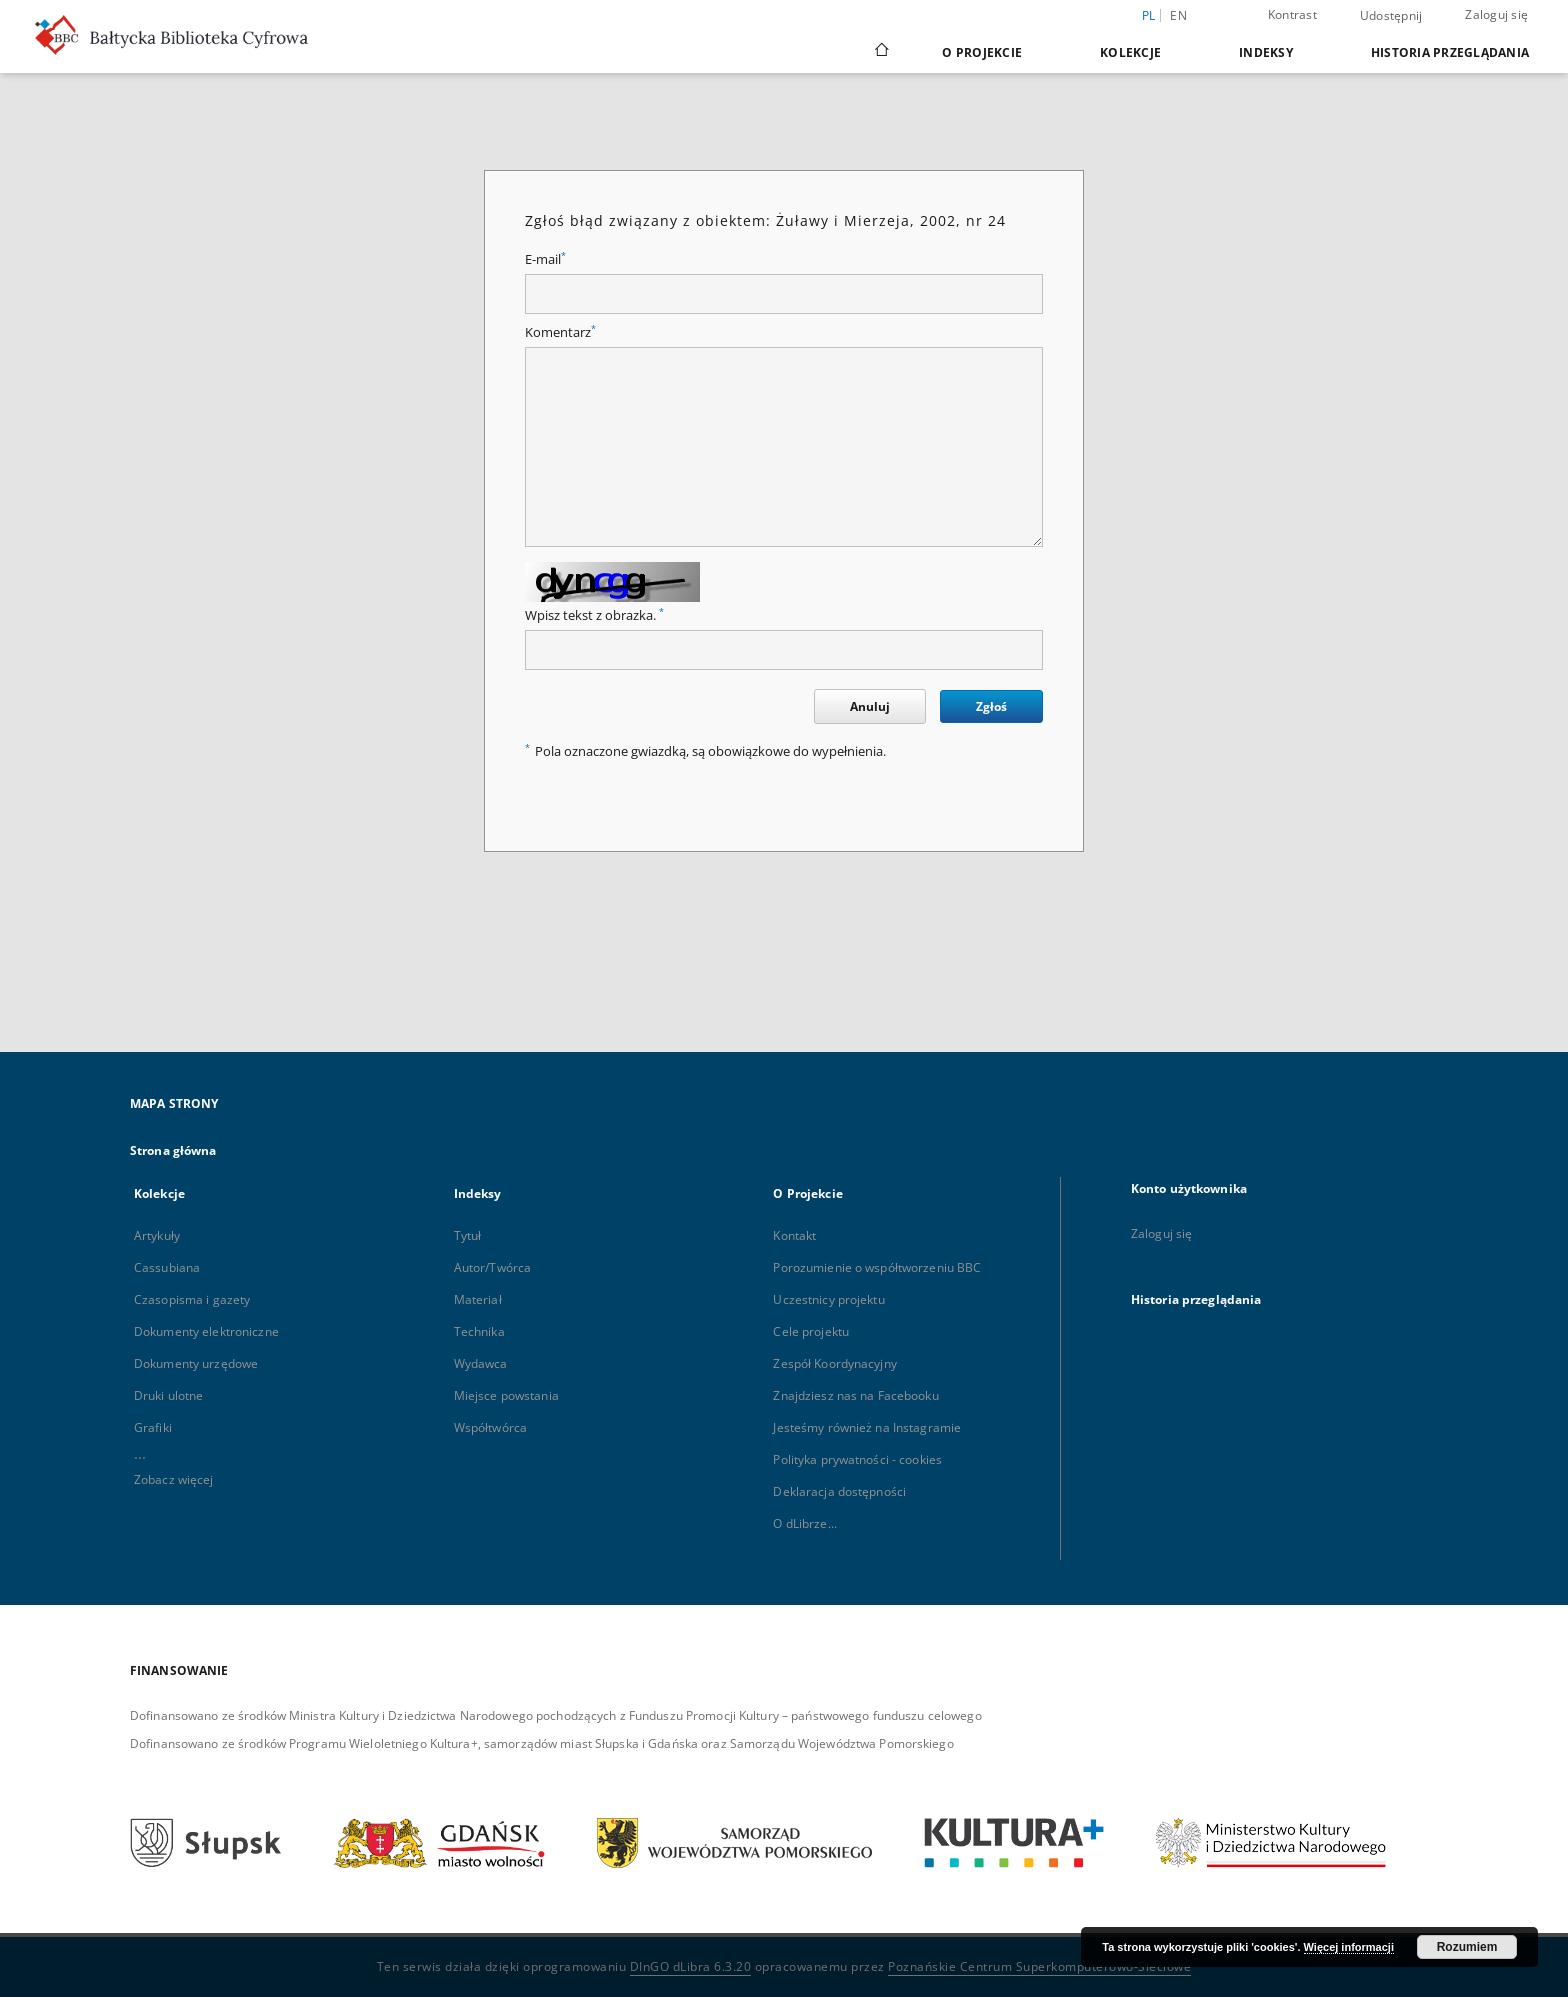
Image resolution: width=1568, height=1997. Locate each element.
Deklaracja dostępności (839, 1491)
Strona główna (173, 1150)
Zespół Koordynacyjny (834, 1363)
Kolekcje (1130, 52)
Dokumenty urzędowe (196, 1363)
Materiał (478, 1299)
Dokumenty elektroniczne (206, 1331)
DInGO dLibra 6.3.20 (691, 1966)
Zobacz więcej (174, 1479)
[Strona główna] (880, 52)
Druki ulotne (168, 1395)
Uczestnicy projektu (828, 1299)
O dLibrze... (804, 1523)
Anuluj (870, 706)
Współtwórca (490, 1427)
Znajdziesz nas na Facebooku (855, 1395)
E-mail (545, 259)
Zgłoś (991, 706)
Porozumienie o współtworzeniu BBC (877, 1267)
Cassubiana (167, 1267)
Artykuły (157, 1235)
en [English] (1178, 15)
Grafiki (153, 1427)
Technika (479, 1331)
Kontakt (794, 1235)
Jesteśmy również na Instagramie (867, 1427)
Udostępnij (1391, 16)
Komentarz (560, 332)
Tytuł (468, 1235)
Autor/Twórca (492, 1267)
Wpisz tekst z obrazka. (594, 615)
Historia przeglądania (1450, 52)
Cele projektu (811, 1331)
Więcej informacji (1349, 1947)
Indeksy (1266, 52)
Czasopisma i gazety (192, 1299)
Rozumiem (1467, 1947)
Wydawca (481, 1363)
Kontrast (1292, 14)
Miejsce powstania (506, 1395)
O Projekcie (982, 52)
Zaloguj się (1496, 14)
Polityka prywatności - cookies (857, 1459)
